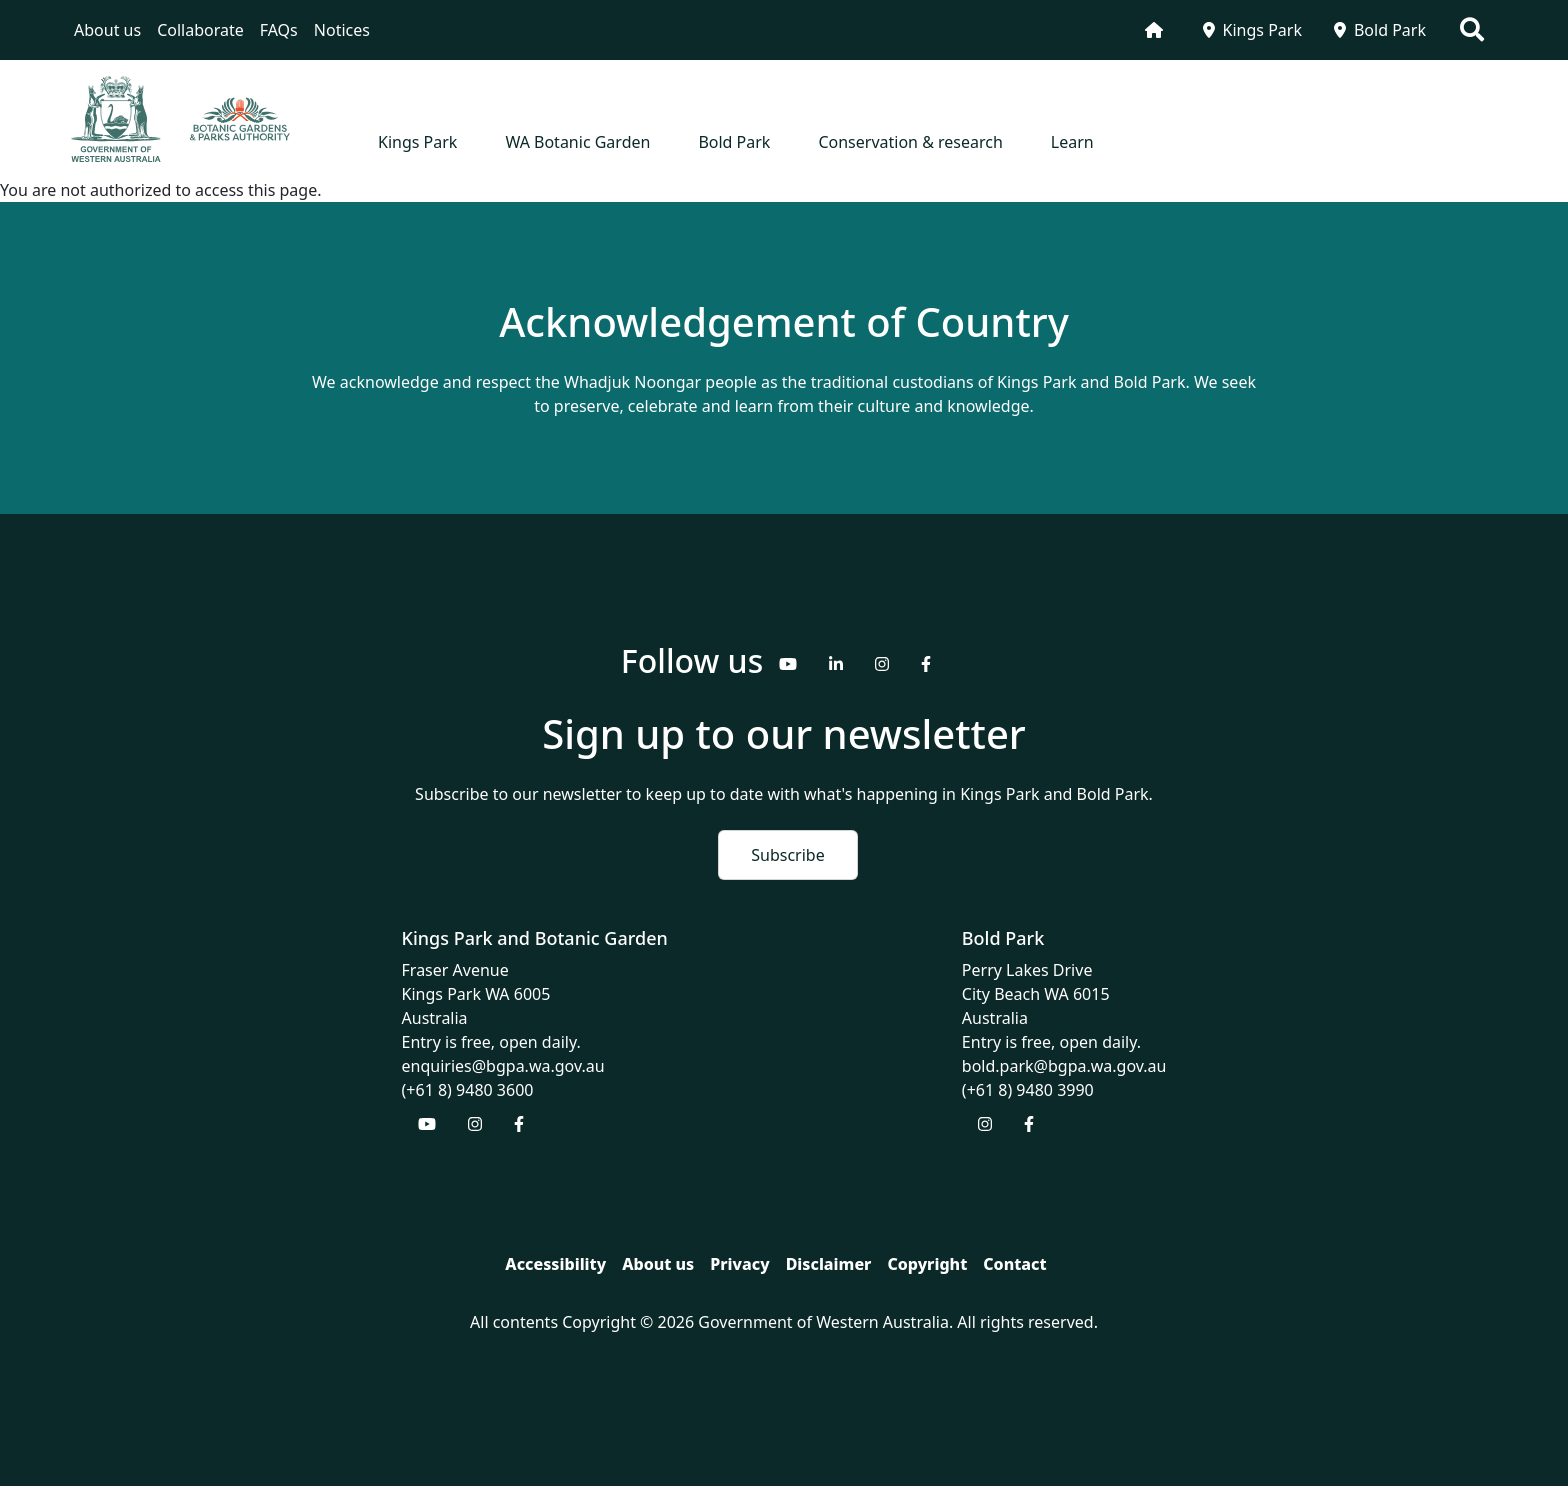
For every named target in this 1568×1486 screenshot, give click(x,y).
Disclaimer (829, 1264)
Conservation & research (910, 142)
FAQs (279, 30)
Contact (1014, 1264)
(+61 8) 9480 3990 (1028, 1090)
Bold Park (1380, 30)
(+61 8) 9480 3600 (468, 1090)
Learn (1072, 142)
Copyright (927, 1264)
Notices (342, 30)
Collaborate (200, 30)
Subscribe (787, 855)
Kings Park (1252, 30)
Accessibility (555, 1264)
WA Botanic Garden (577, 142)
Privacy (739, 1264)
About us (107, 30)
